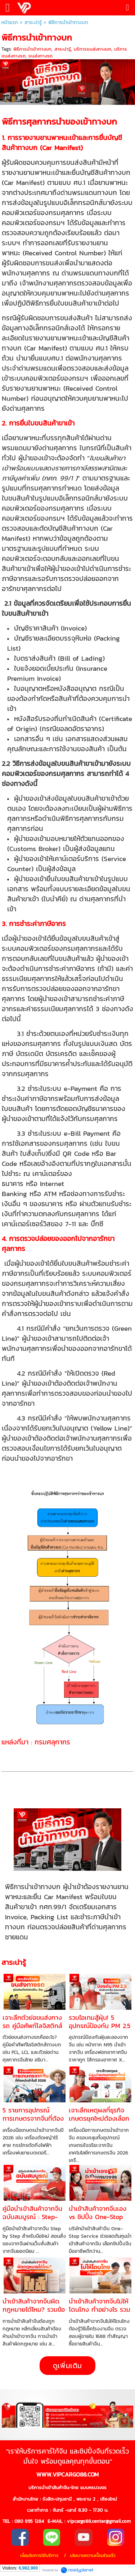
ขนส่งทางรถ (40, 55)
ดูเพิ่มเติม (67, 2365)
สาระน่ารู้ (33, 22)
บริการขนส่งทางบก (92, 49)
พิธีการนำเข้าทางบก (32, 49)
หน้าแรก (9, 22)
